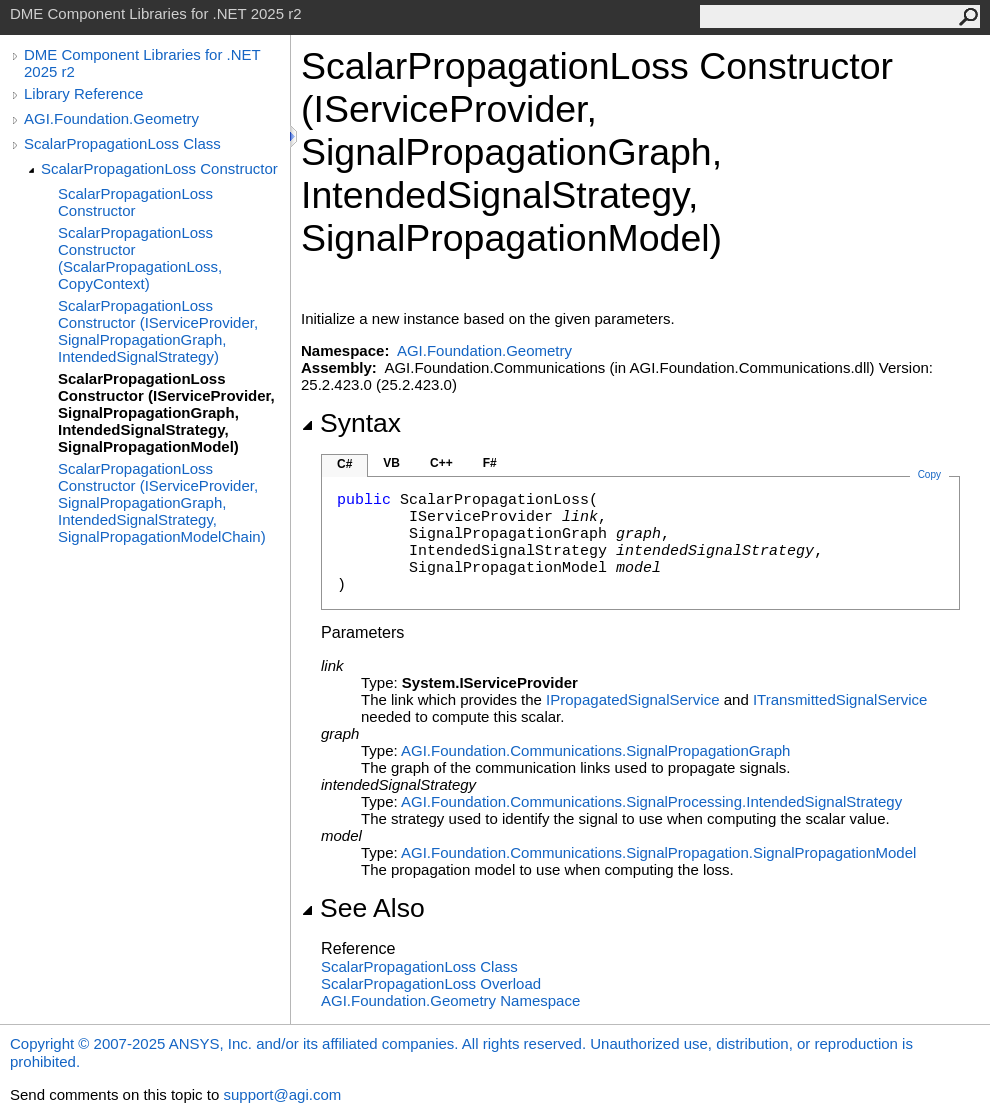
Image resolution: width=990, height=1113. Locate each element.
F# (490, 463)
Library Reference (83, 93)
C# (344, 464)
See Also (363, 908)
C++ (441, 463)
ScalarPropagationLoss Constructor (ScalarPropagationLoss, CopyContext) (140, 258)
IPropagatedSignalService (632, 699)
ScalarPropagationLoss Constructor (159, 168)
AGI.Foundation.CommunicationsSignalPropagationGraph (595, 750)
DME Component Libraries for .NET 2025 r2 (142, 63)
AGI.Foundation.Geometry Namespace (450, 1000)
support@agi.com (282, 1094)
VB (391, 463)
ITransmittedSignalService (840, 699)
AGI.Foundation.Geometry (111, 118)
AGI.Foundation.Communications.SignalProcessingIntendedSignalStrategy (651, 801)
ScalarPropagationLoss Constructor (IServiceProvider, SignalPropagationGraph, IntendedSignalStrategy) (158, 331)
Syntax (351, 423)
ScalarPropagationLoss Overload (431, 983)
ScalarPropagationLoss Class (122, 143)
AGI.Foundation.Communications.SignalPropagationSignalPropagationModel (658, 852)
